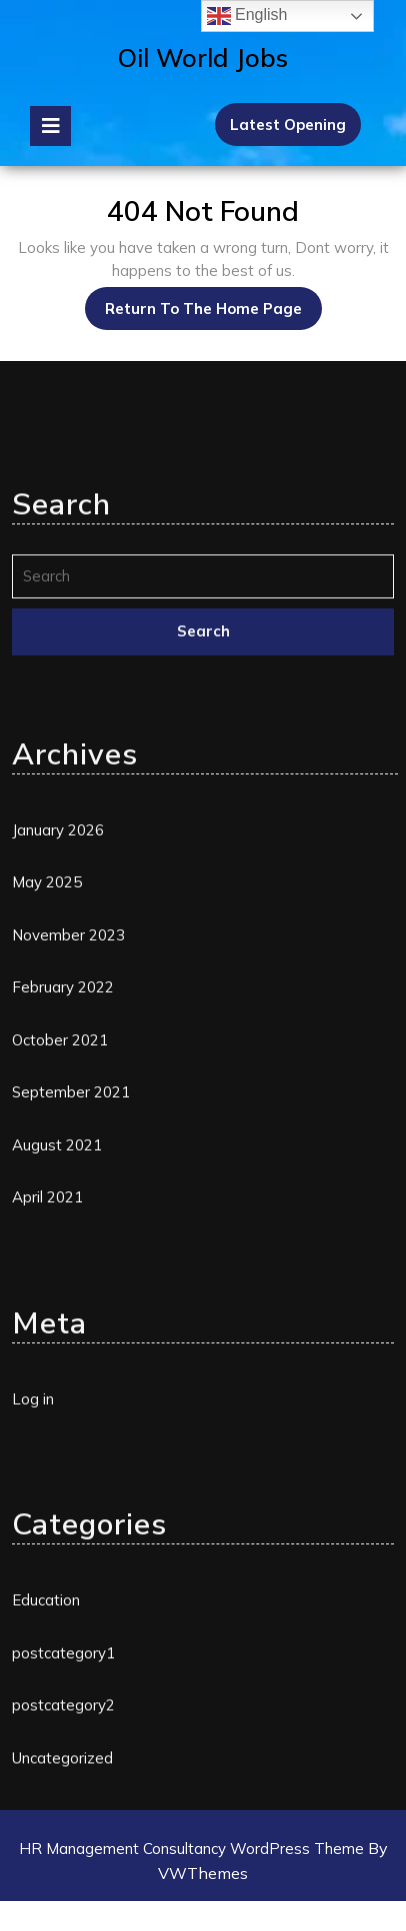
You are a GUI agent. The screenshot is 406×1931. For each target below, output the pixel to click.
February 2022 (63, 1108)
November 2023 (68, 1056)
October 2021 (60, 1161)
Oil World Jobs (203, 57)
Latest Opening (288, 124)
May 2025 (47, 1003)
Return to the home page (213, 302)
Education (46, 1721)
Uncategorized (62, 1879)
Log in (33, 1520)
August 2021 (57, 1266)
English (247, 16)
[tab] (50, 126)
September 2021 (71, 1213)
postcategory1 (63, 1774)
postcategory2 (63, 1826)
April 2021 (47, 1318)
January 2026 (58, 951)
